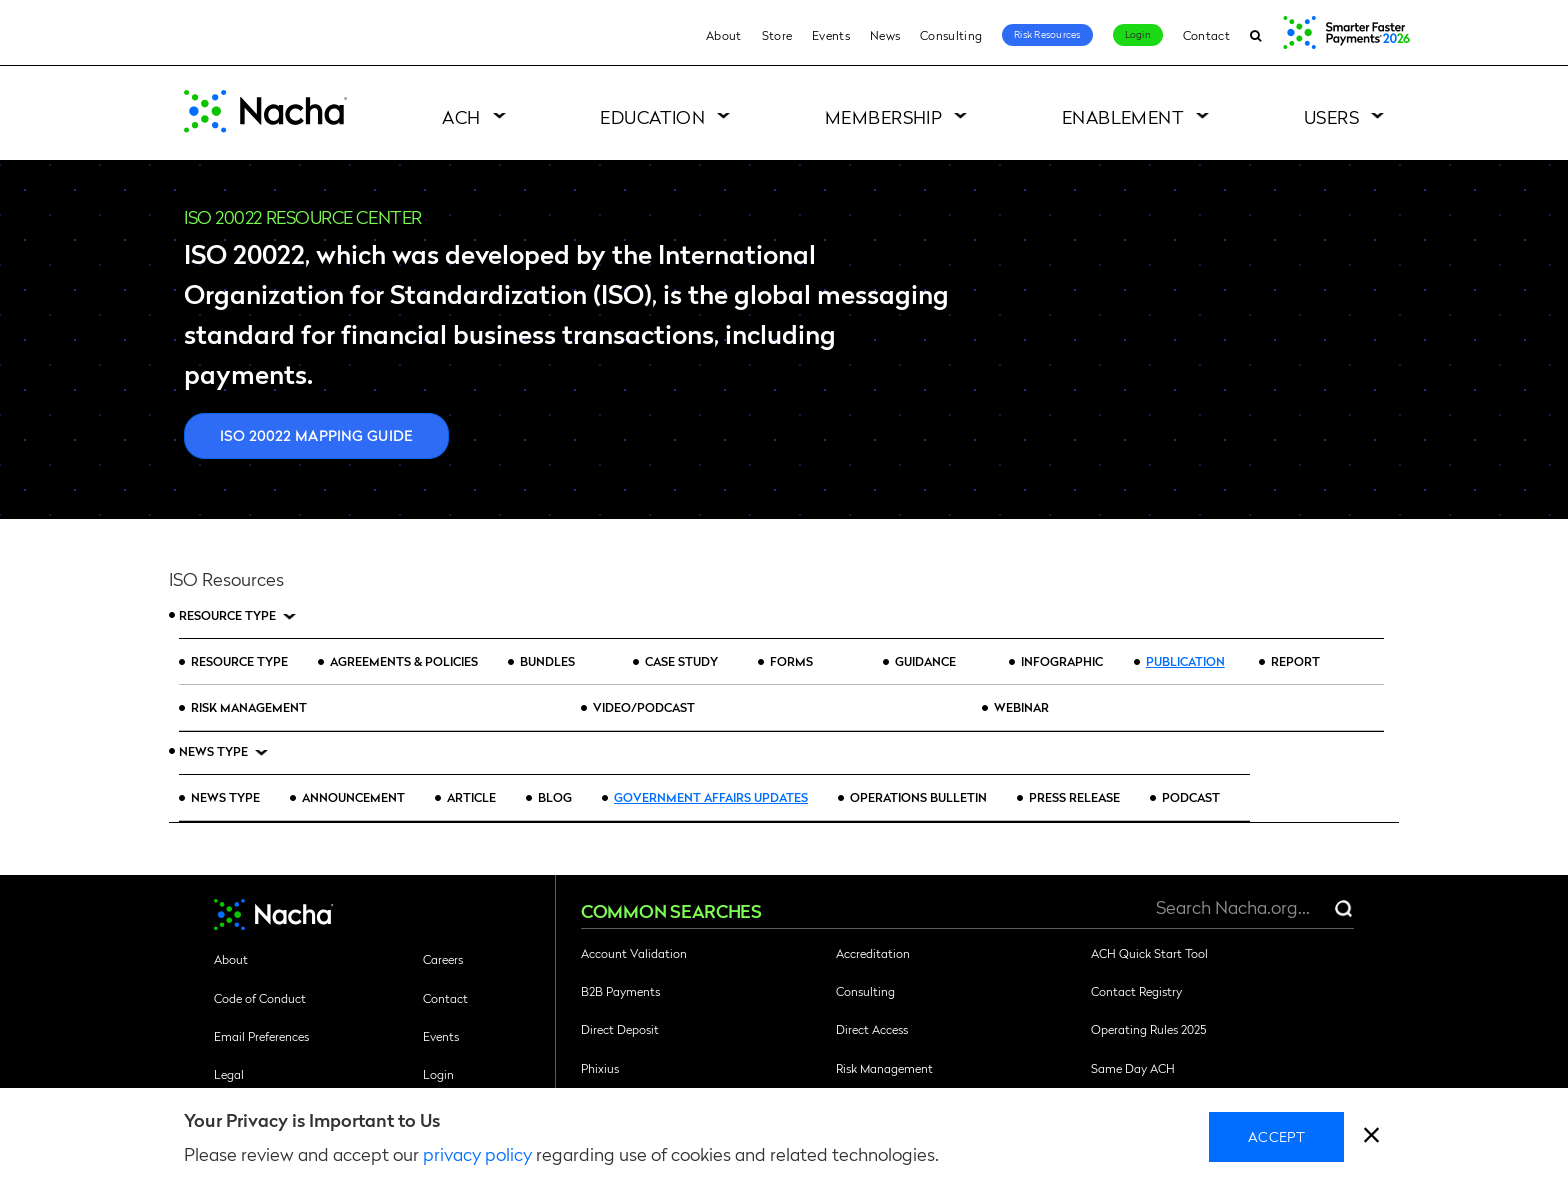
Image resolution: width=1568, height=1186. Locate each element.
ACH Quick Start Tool (1149, 953)
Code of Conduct (260, 998)
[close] (1371, 1137)
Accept (1276, 1136)
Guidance (925, 661)
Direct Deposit (620, 1029)
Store (777, 35)
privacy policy (477, 1153)
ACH (461, 116)
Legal (229, 1074)
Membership (884, 116)
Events (831, 35)
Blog (555, 797)
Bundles (547, 661)
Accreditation (873, 953)
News (885, 35)
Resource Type (227, 615)
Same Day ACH (1133, 1068)
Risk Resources (1047, 34)
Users (1331, 116)
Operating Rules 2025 (1148, 1029)
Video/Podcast (644, 707)
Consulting (951, 35)
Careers (443, 959)
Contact (1206, 35)
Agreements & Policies (404, 661)
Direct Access (872, 1029)
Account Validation (634, 953)
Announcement (353, 797)
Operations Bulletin (918, 797)
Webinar (1021, 707)
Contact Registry (1136, 991)
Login (1138, 34)
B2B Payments (620, 991)
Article (471, 797)
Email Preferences (261, 1036)
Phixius (600, 1068)
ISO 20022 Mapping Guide (316, 435)
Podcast (1191, 797)
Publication (1185, 661)
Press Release (1074, 797)
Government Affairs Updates (711, 797)
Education (652, 116)
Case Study (683, 661)
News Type (213, 751)
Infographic (1062, 661)
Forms (791, 661)
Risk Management (249, 707)
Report (1295, 661)
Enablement (1123, 116)
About (724, 35)
